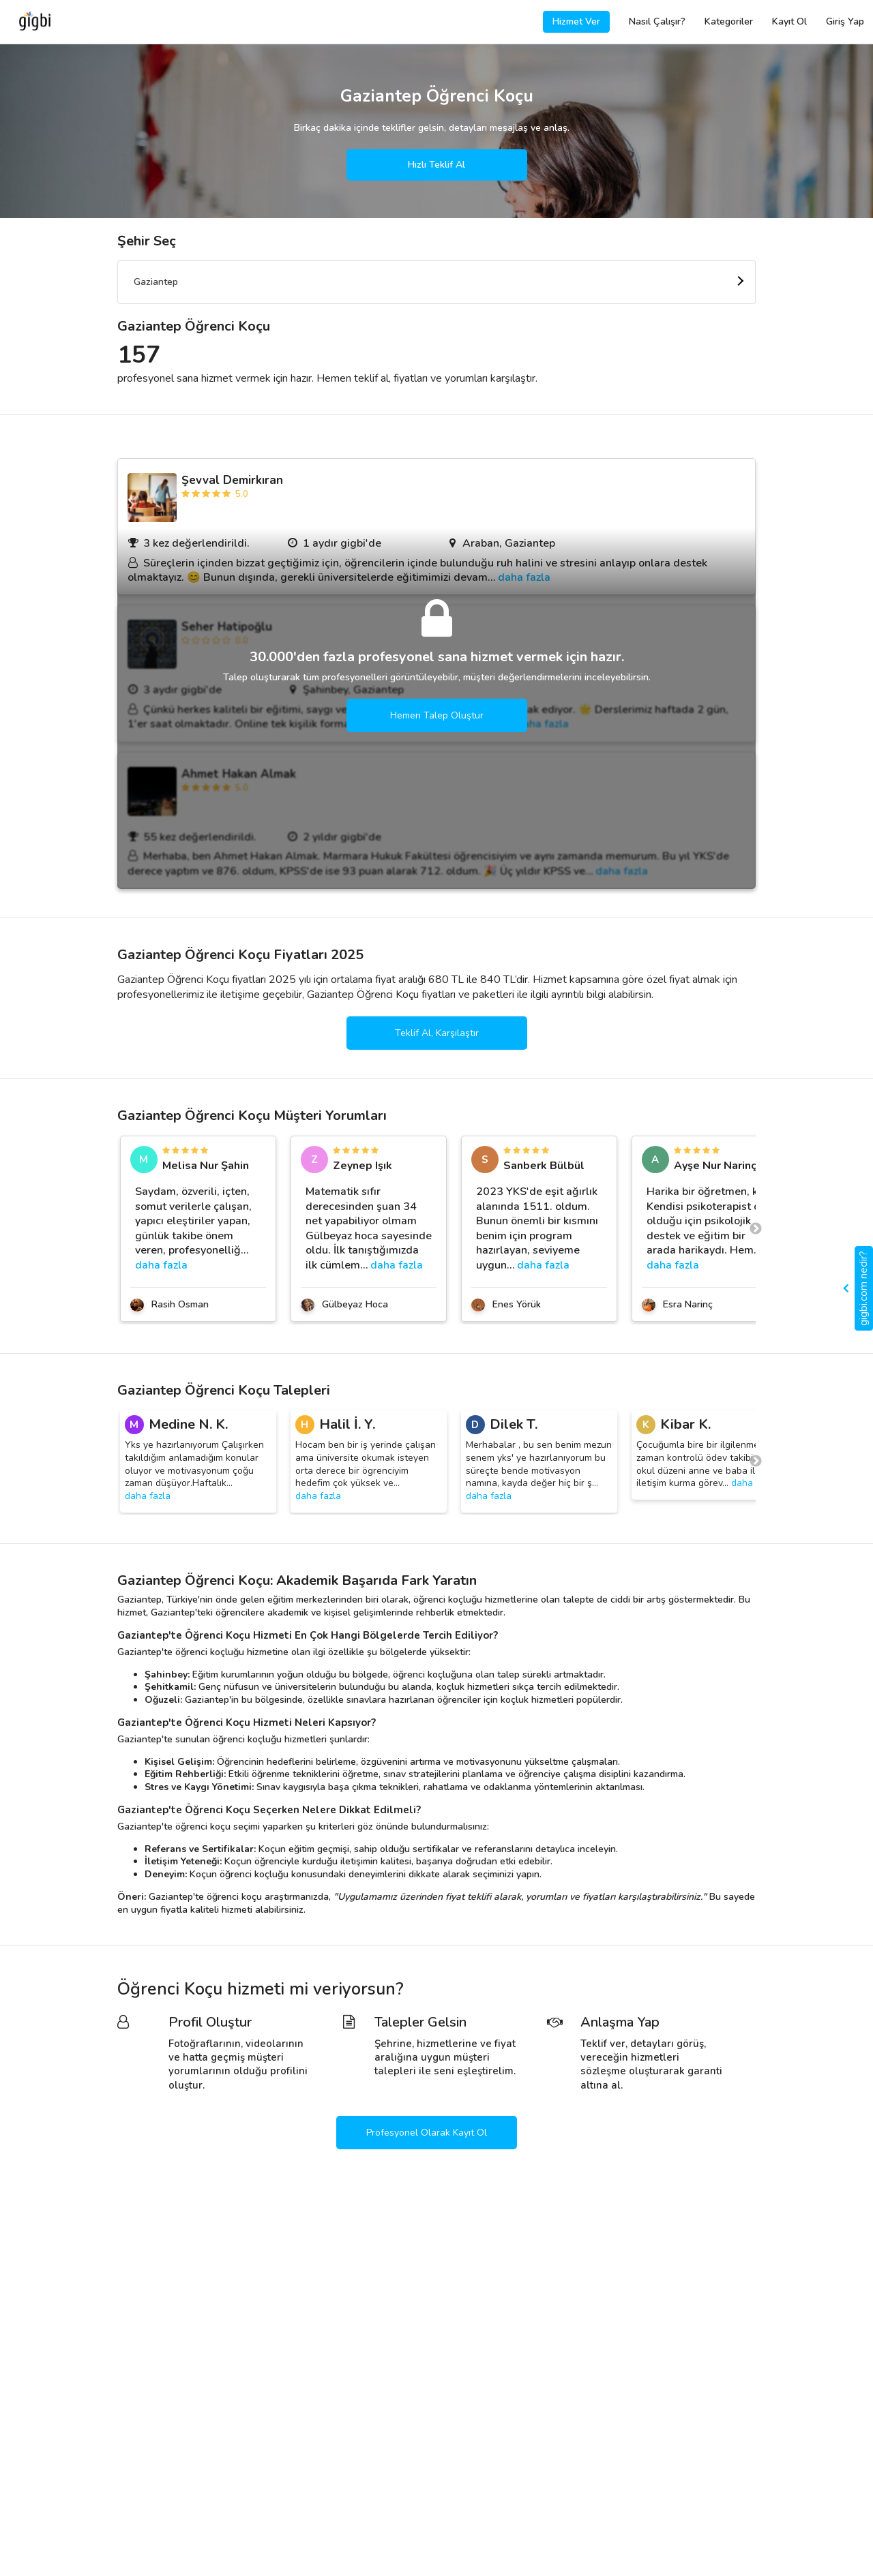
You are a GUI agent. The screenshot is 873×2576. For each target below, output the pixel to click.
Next (756, 1221)
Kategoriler (729, 21)
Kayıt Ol (789, 21)
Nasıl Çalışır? (657, 21)
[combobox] (436, 282)
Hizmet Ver (576, 21)
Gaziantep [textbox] (156, 281)
